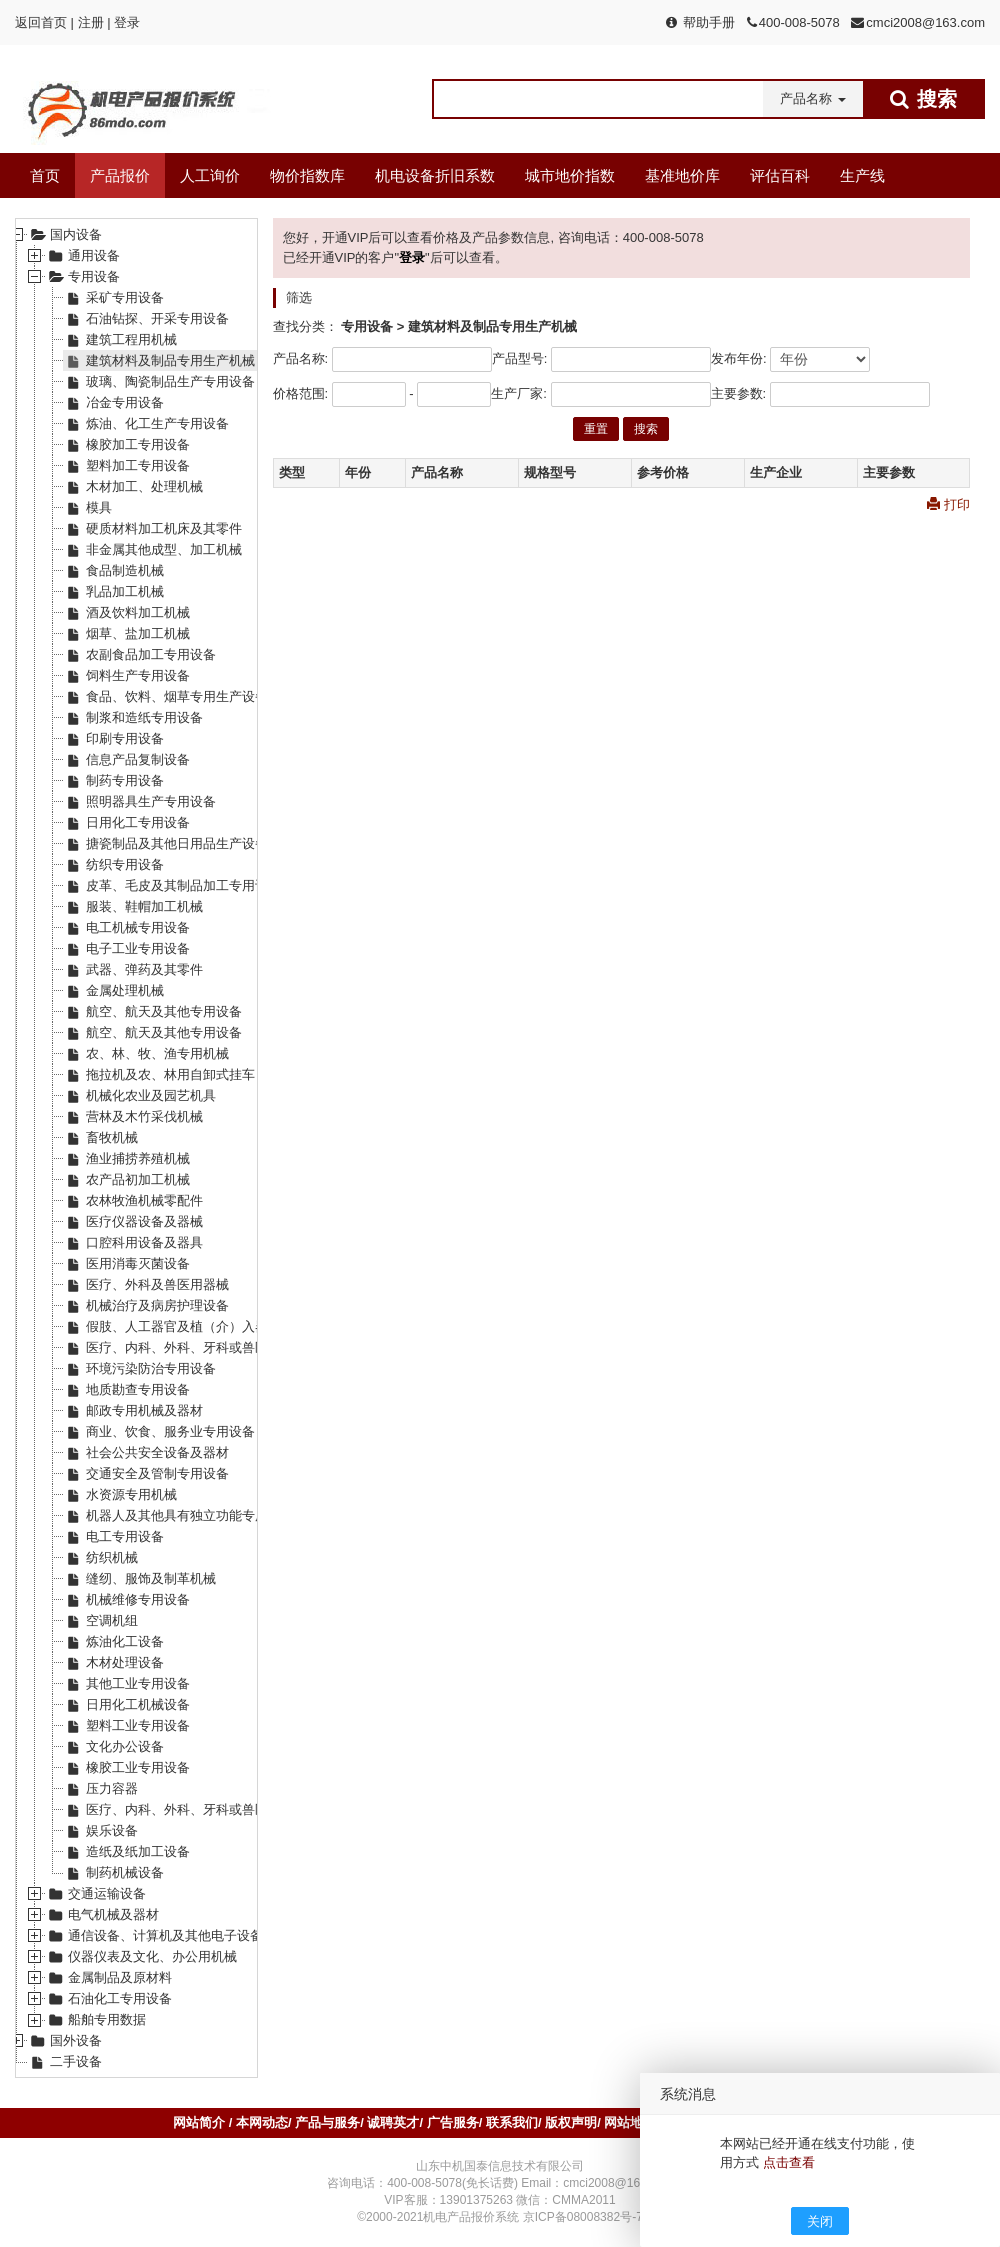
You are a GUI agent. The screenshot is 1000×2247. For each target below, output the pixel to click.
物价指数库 (307, 175)
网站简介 (201, 2122)
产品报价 (120, 175)
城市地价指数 (570, 175)
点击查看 (789, 2162)
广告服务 (453, 2122)
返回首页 (41, 22)
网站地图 (630, 2122)
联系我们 (512, 2122)
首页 (45, 175)
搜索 (646, 429)
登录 (127, 22)
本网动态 (262, 2122)
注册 (91, 22)
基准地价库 (682, 175)
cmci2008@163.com (925, 22)
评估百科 (780, 175)
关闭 (820, 2221)
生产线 (862, 175)
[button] (813, 99)
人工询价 (210, 175)
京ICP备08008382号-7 (583, 2217)
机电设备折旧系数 (435, 175)
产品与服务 (327, 2122)
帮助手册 (709, 22)
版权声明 (571, 2122)
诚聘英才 (393, 2122)
